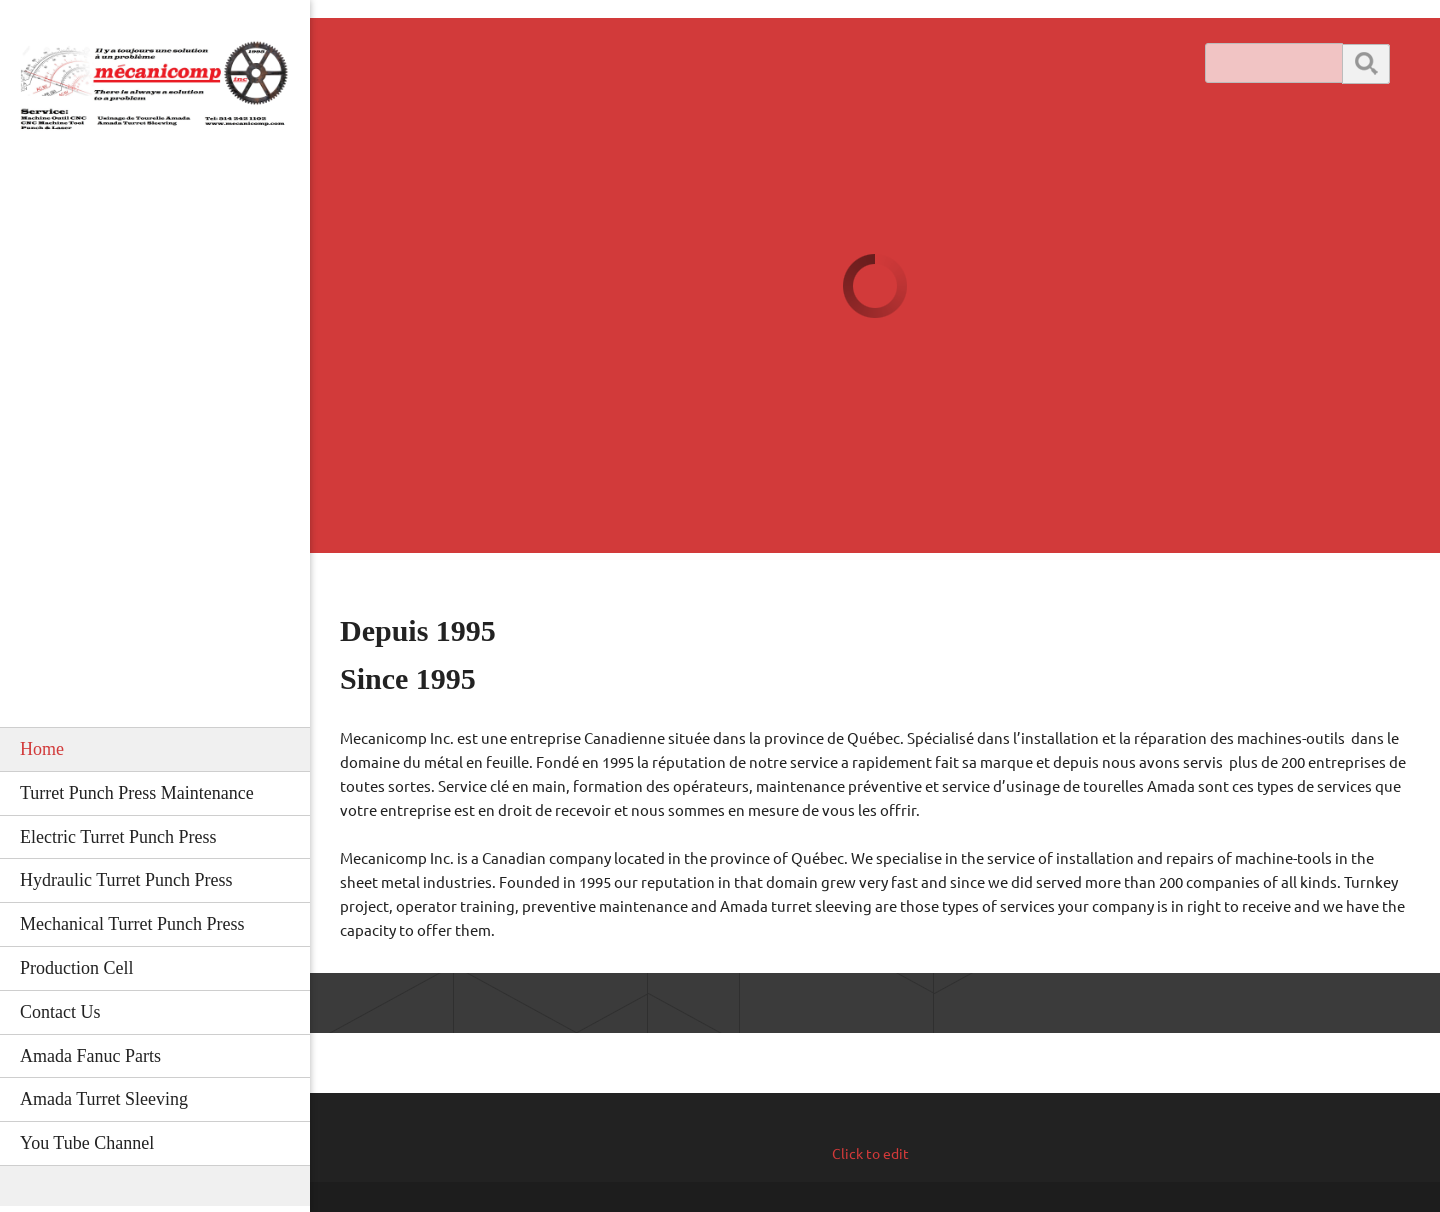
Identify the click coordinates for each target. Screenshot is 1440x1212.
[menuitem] (155, 749)
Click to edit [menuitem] (870, 1154)
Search (1366, 62)
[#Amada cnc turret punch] (155, 93)
